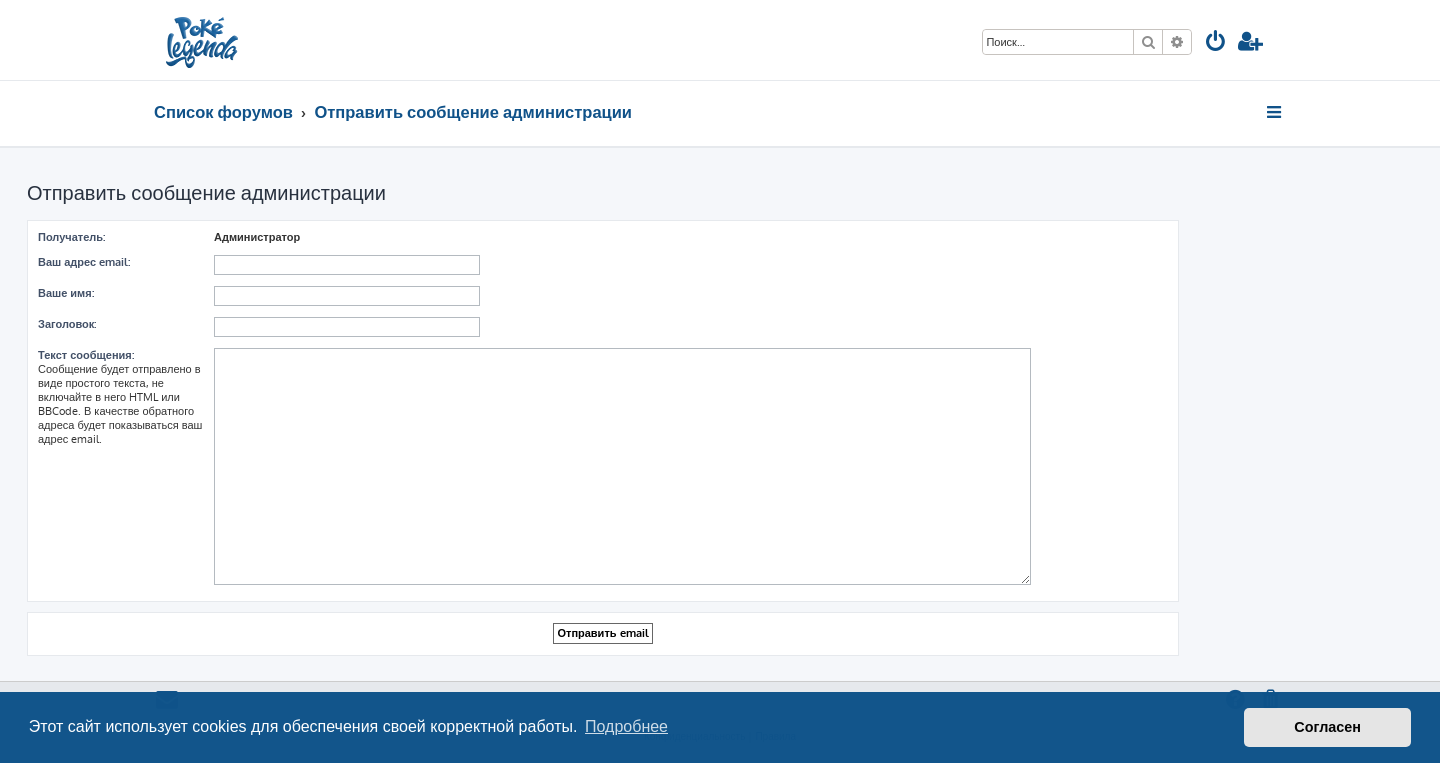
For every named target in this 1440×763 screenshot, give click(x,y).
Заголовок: (67, 324)
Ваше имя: (66, 293)
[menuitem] (1216, 43)
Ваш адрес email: (84, 262)
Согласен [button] (1327, 727)
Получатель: (71, 237)
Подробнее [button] (626, 726)
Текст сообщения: (86, 355)
